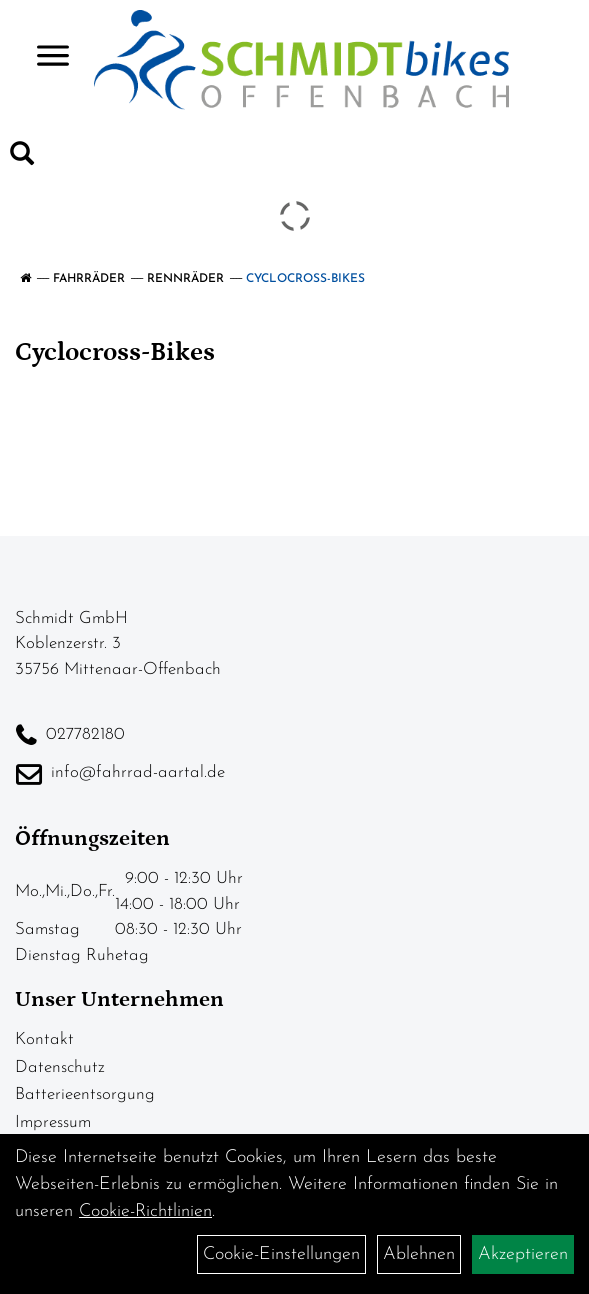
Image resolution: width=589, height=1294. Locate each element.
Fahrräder (89, 279)
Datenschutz (60, 1067)
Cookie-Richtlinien (145, 1211)
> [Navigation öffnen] (44, 57)
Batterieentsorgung (85, 1094)
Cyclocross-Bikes (305, 279)
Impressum (53, 1122)
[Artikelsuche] (22, 158)
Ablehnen (419, 1254)
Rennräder (185, 279)
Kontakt (44, 1039)
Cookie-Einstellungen (281, 1254)
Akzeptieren (523, 1254)
